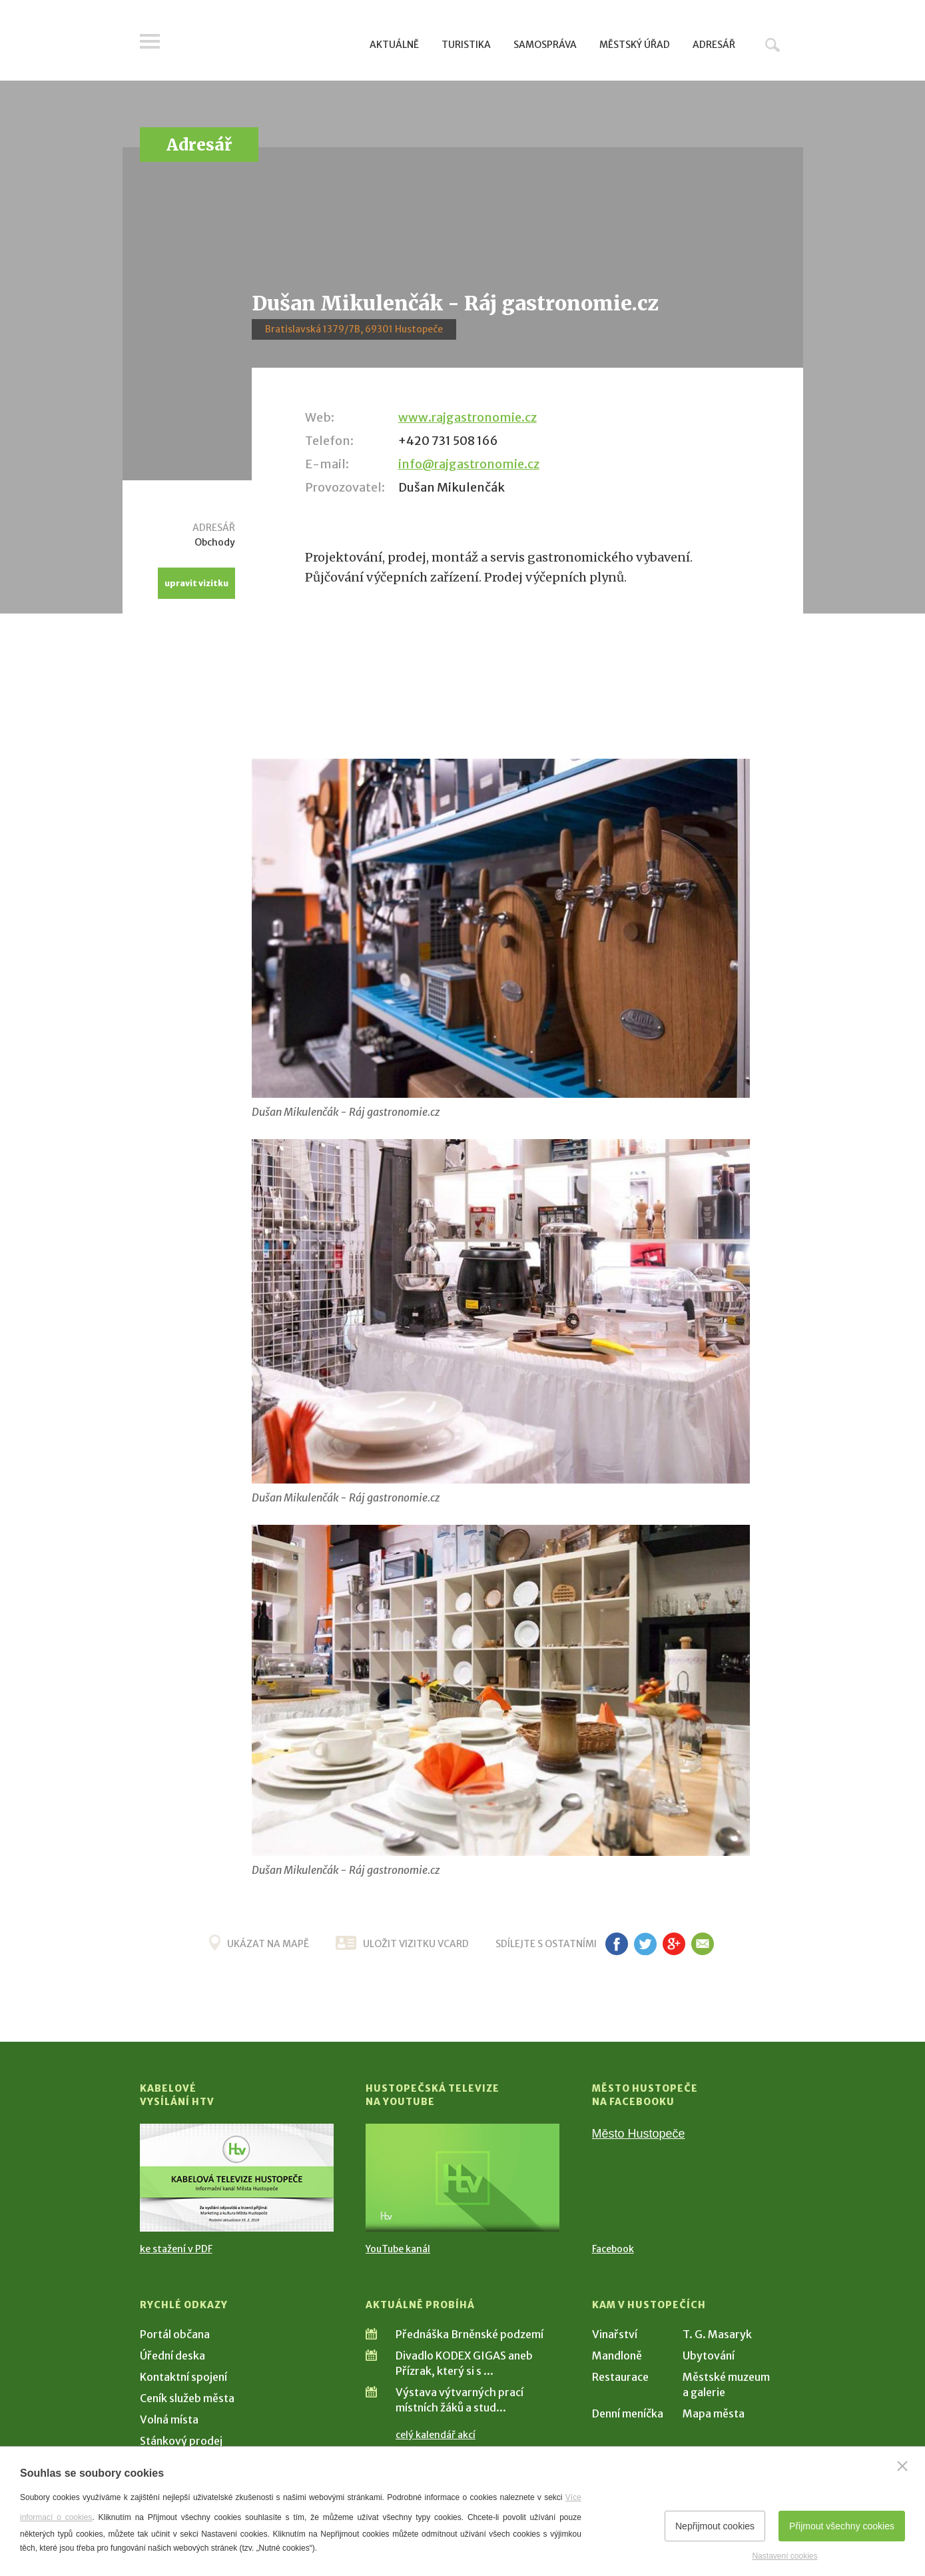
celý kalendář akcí (435, 2435)
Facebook (613, 2249)
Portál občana (175, 2334)
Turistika (466, 45)
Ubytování (709, 2355)
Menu (150, 41)
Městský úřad (634, 45)
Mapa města (714, 2413)
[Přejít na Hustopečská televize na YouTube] (462, 2178)
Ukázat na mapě (268, 1944)
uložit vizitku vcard (416, 1944)
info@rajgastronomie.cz (468, 464)
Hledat (772, 44)
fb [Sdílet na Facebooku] (616, 1944)
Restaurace (620, 2376)
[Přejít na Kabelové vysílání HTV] (237, 2178)
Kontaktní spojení (183, 2376)
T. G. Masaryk (717, 2334)
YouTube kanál (398, 2249)
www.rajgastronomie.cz (467, 417)
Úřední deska (172, 2355)
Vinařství (614, 2334)
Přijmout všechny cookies (841, 2526)
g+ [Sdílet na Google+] (674, 1944)
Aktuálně (394, 45)
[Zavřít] (902, 2466)
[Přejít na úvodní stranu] (267, 43)
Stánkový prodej (181, 2440)
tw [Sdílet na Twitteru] (645, 1944)
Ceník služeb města (187, 2398)
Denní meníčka (627, 2413)
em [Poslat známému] (703, 1944)
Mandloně (617, 2355)
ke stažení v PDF (176, 2249)
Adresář (714, 45)
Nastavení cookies (784, 2556)
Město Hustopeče (638, 2133)
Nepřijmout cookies (715, 2526)
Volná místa (169, 2419)
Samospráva (545, 45)
